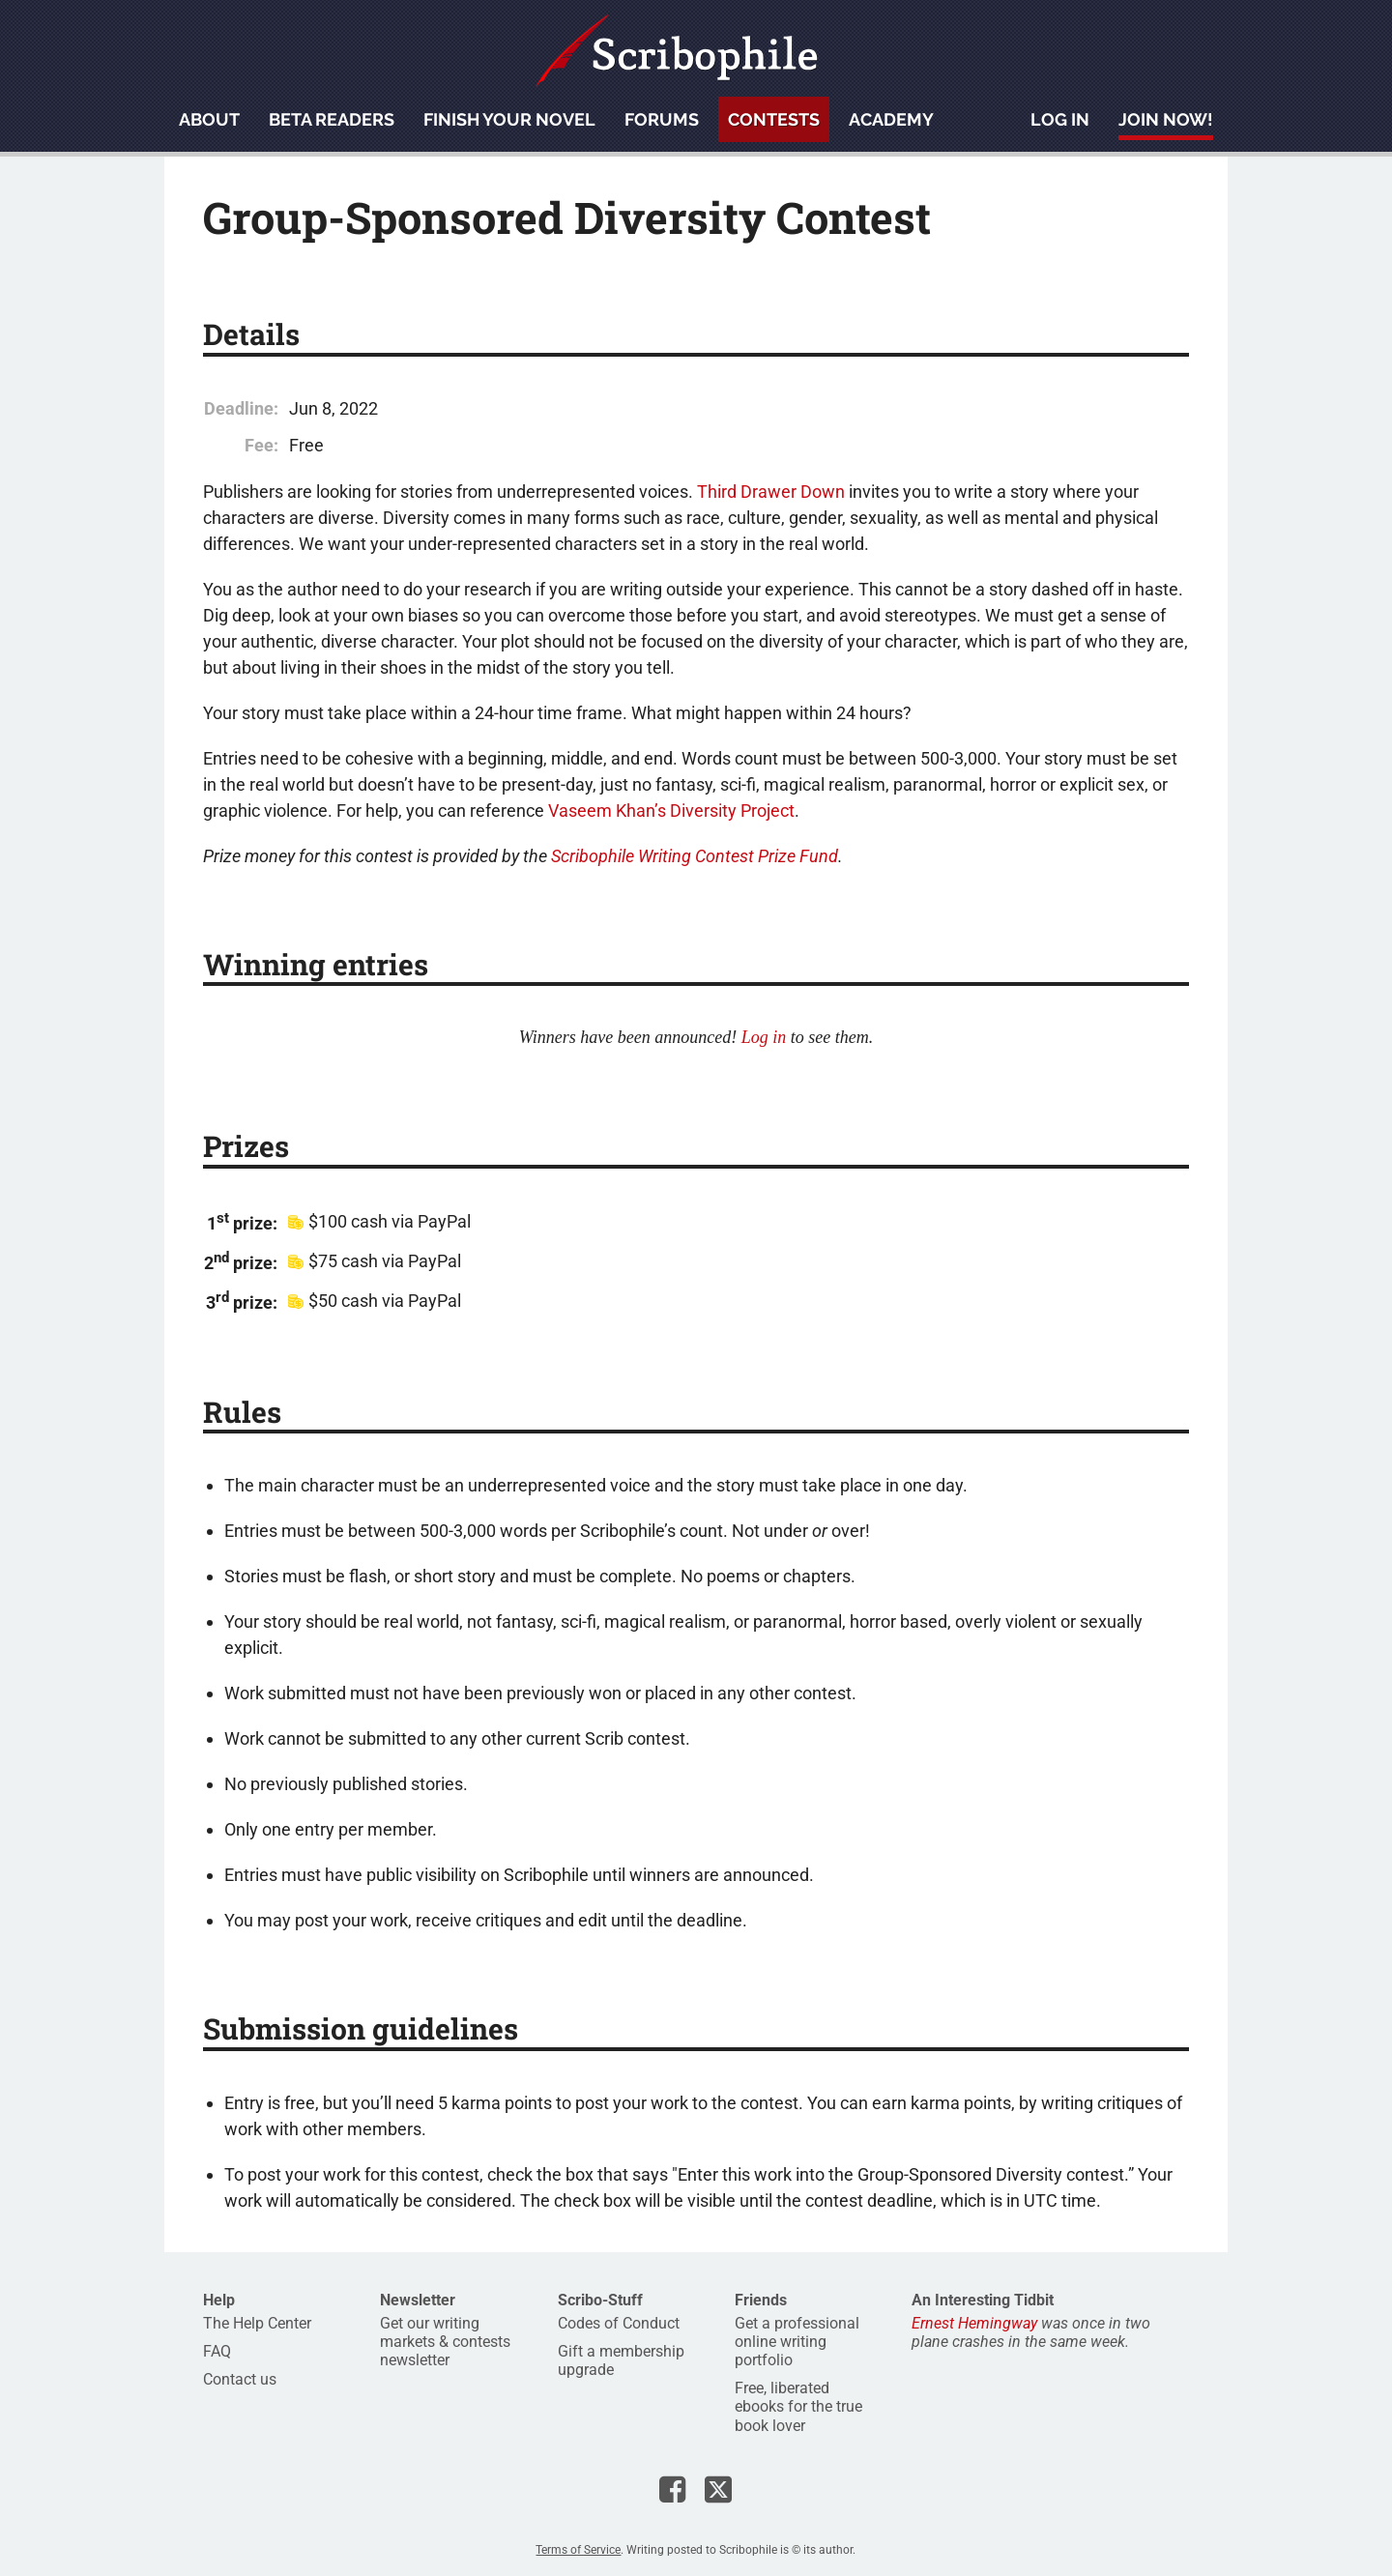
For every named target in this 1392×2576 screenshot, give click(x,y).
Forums (661, 119)
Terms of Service (578, 2550)
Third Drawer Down (771, 491)
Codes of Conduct (619, 2323)
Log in (1059, 119)
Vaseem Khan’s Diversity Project (671, 810)
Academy (891, 119)
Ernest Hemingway (974, 2323)
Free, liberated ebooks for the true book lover (798, 2406)
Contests (774, 119)
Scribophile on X (718, 2489)
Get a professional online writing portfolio (797, 2341)
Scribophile (677, 50)
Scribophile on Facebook (672, 2489)
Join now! (1165, 119)
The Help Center (257, 2323)
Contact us (239, 2379)
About (209, 119)
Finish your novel (509, 119)
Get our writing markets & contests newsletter (445, 2341)
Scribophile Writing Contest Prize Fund (694, 856)
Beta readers (331, 119)
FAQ (217, 2351)
